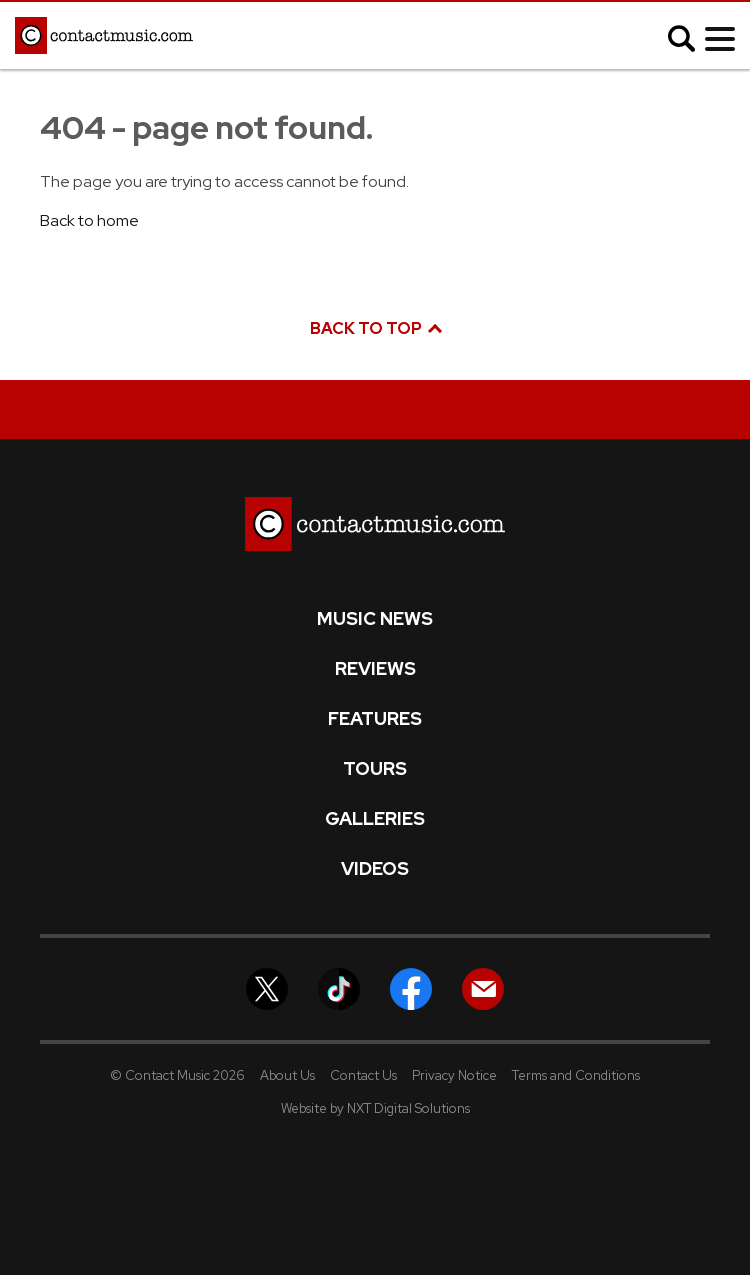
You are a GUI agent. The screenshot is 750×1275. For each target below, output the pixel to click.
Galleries (375, 819)
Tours (375, 769)
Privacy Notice (454, 1075)
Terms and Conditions (576, 1075)
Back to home (89, 220)
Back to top (375, 328)
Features (375, 719)
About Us (287, 1075)
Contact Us (363, 1075)
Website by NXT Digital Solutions (375, 1108)
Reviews (375, 669)
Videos (375, 869)
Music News (375, 619)
